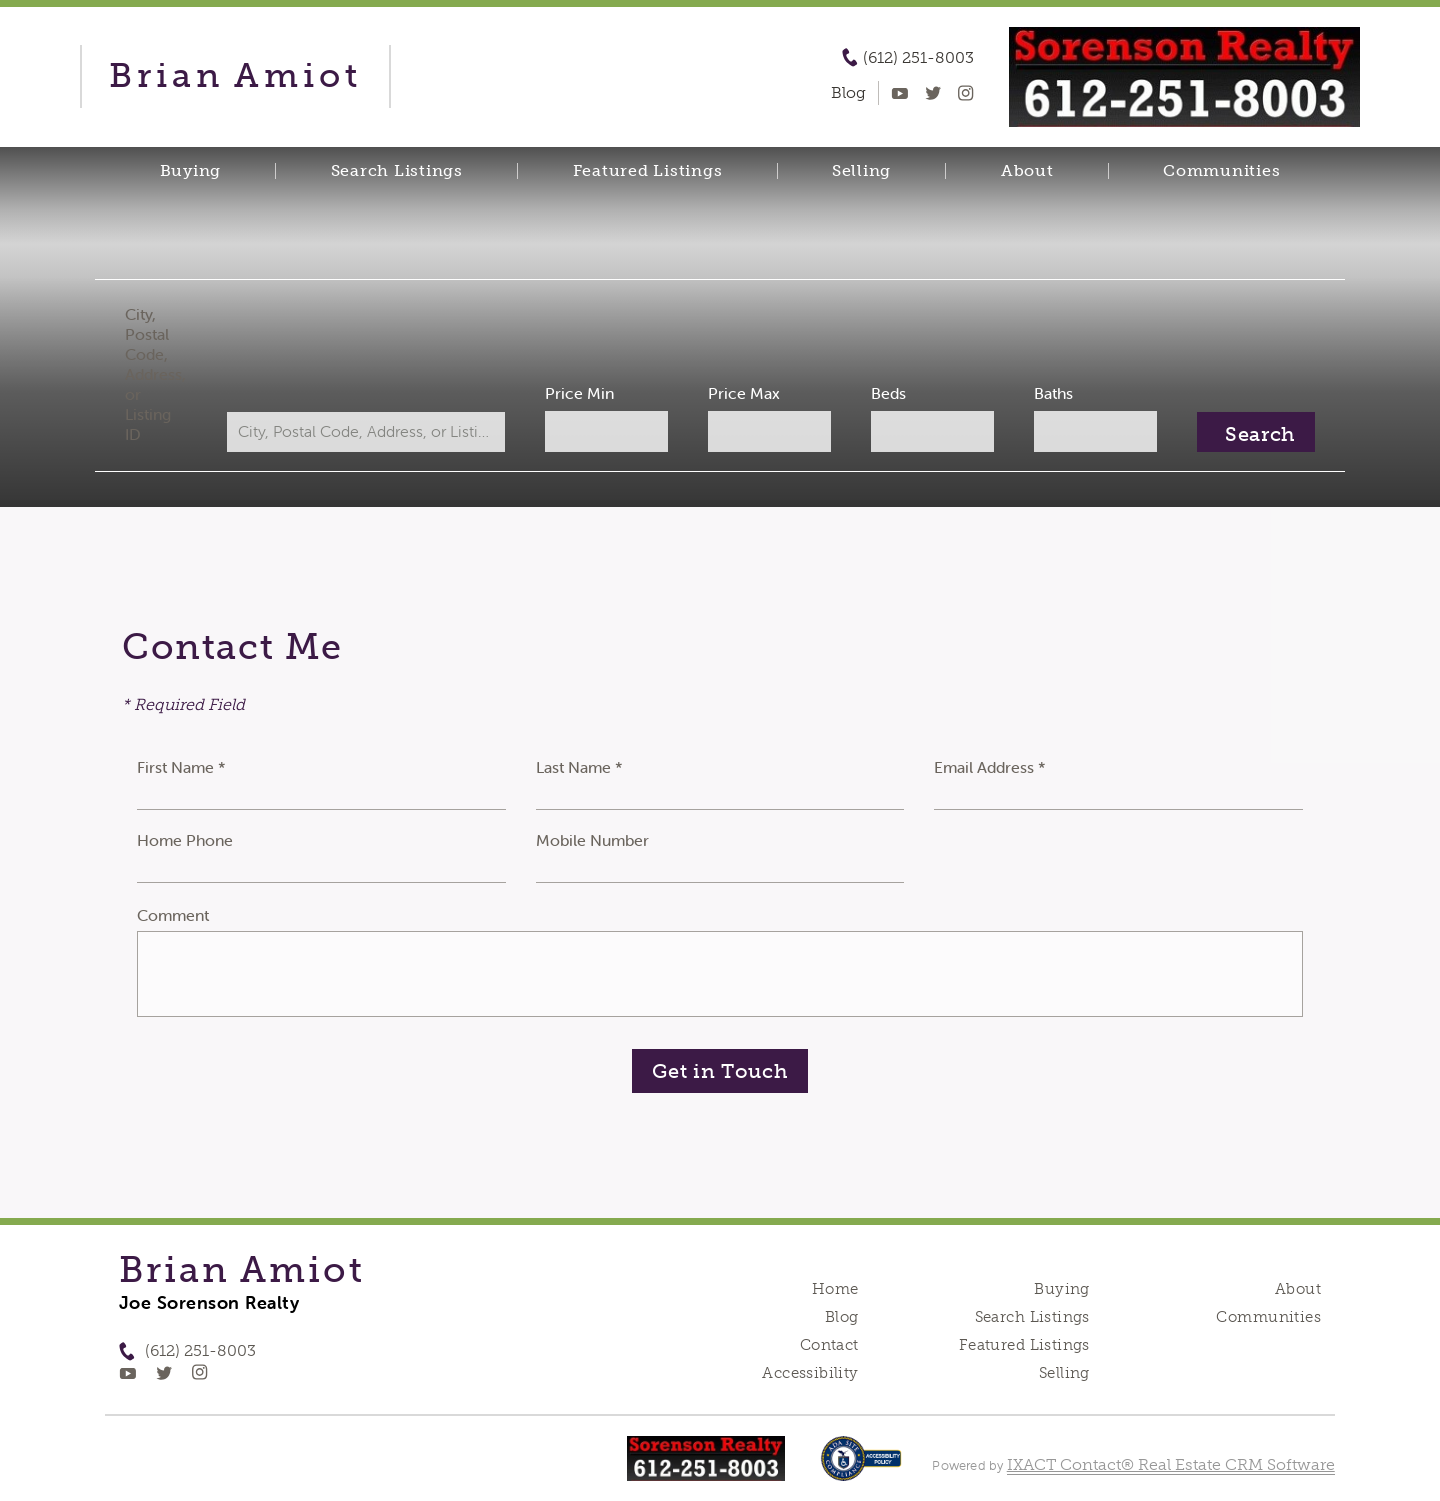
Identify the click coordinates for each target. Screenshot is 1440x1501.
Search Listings (397, 171)
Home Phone (185, 840)
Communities (1221, 171)
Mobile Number (592, 840)
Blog (842, 1317)
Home (835, 1289)
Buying (191, 171)
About (1027, 171)
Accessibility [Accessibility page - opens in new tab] (810, 1373)
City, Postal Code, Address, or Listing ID (155, 374)
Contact (829, 1345)
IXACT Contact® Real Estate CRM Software (1171, 1464)
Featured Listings (648, 171)
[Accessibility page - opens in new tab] (861, 1468)
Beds (888, 393)
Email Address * (990, 767)
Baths (1053, 393)
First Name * (181, 767)
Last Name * (579, 767)
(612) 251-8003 (918, 58)
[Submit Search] (1256, 432)
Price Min (579, 393)
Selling (861, 171)
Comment (173, 915)
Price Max (744, 393)
